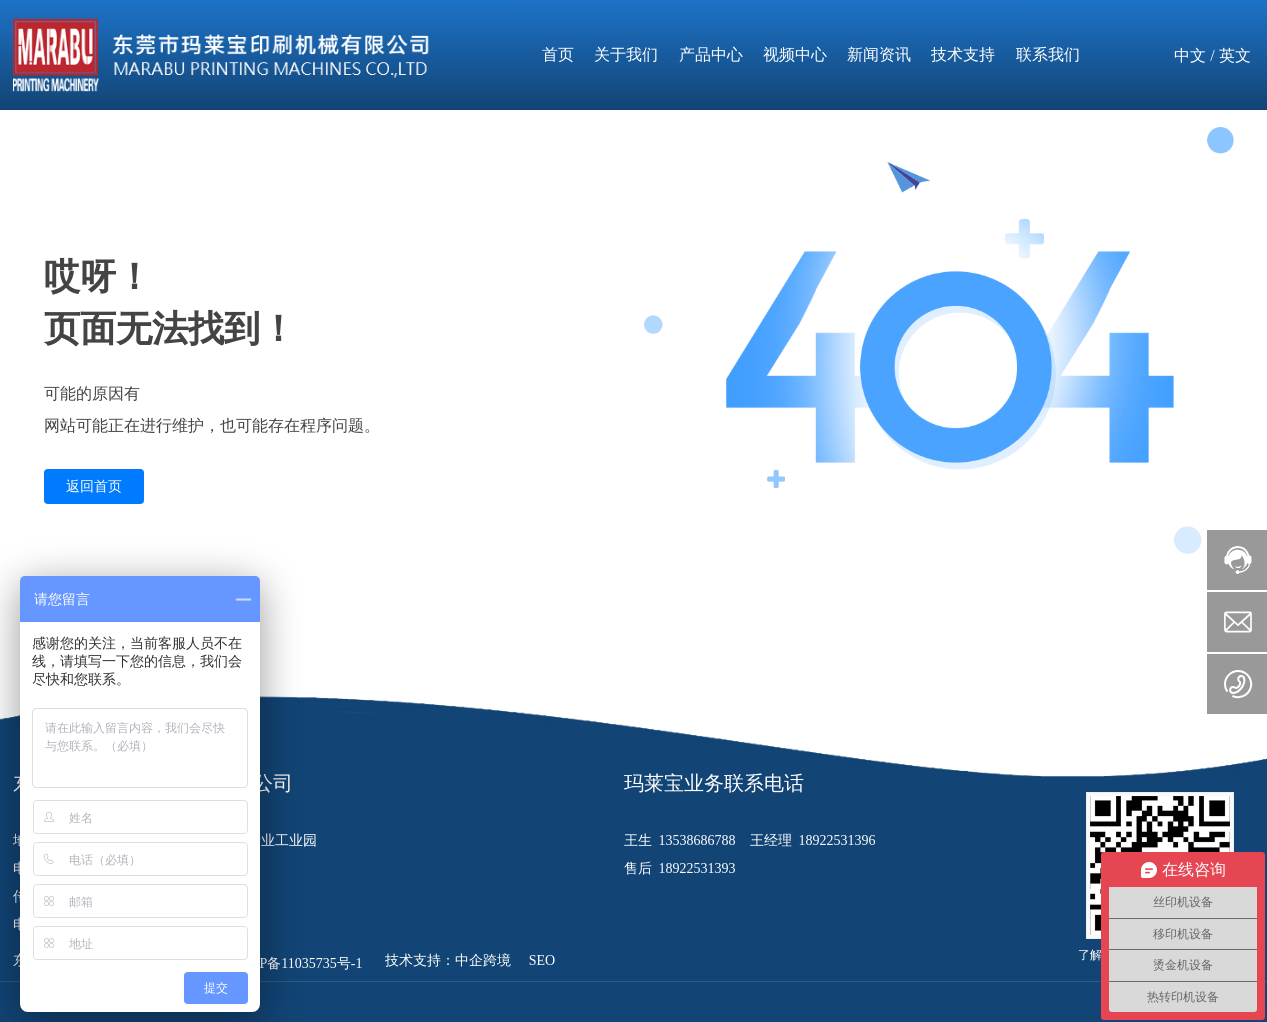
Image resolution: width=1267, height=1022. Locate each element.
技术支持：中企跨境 (450, 960)
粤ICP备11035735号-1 (296, 963)
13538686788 (699, 840)
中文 (1190, 55)
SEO (542, 960)
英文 (1235, 55)
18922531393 (697, 868)
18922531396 (837, 840)
